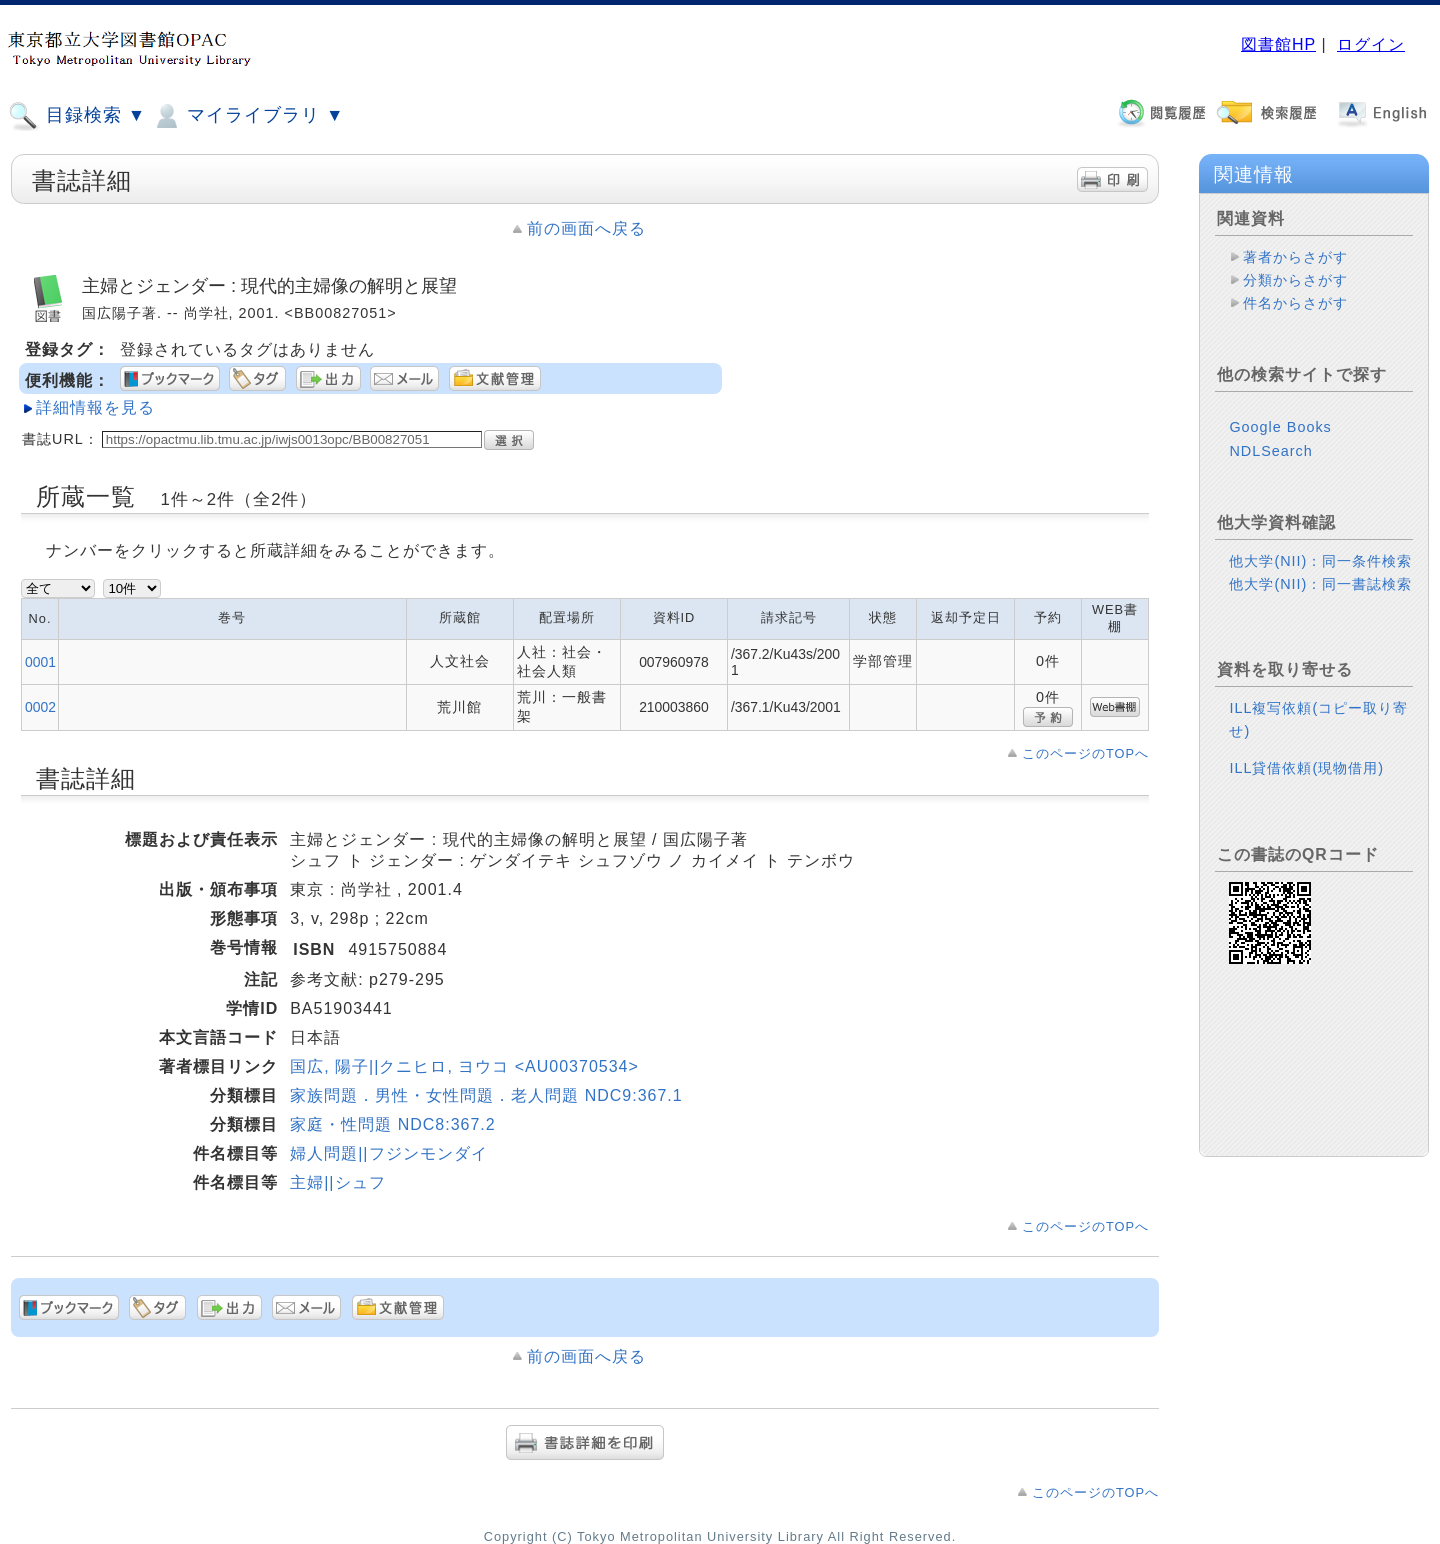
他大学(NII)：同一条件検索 (1320, 561)
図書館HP (1278, 44)
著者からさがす (1295, 257)
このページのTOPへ (1085, 753)
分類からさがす (1295, 280)
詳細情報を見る (95, 407)
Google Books (1280, 427)
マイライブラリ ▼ (247, 116)
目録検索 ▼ (77, 116)
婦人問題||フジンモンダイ (388, 1153)
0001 (40, 662)
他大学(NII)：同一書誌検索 (1320, 584)
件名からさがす (1295, 303)
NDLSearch (1270, 451)
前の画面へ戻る (586, 228)
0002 (40, 707)
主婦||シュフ (337, 1182)
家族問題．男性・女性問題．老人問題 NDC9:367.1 (486, 1095)
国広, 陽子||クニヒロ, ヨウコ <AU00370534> (464, 1066)
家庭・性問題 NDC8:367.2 (393, 1124)
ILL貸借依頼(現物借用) (1306, 768)
